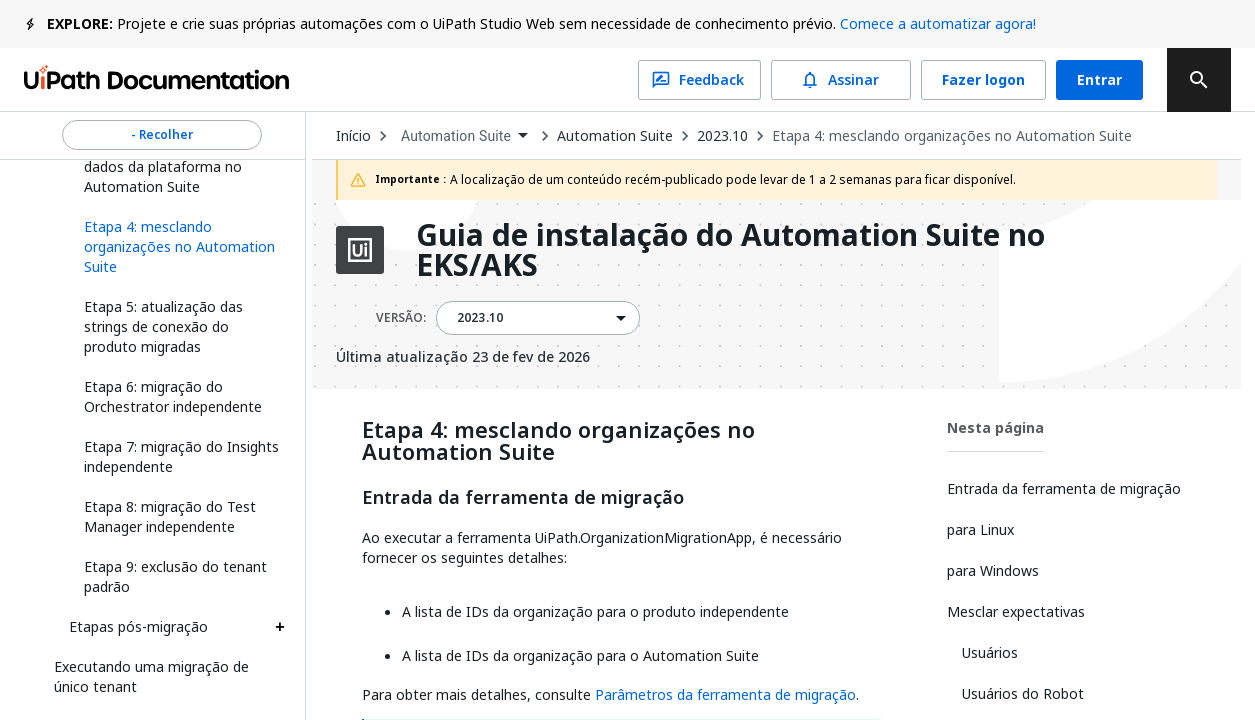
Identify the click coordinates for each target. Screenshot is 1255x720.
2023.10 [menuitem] (480, 318)
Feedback (699, 80)
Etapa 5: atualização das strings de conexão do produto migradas (163, 326)
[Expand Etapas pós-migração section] (280, 627)
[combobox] (464, 136)
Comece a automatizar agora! (938, 23)
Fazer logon (983, 80)
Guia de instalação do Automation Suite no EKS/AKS (730, 250)
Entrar (1099, 80)
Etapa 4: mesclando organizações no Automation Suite (952, 136)
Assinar (841, 80)
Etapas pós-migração (138, 626)
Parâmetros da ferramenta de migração (725, 694)
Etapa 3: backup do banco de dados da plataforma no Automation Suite (178, 166)
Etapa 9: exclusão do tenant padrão (175, 576)
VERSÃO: (401, 318)
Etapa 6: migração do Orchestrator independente (173, 396)
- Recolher (162, 135)
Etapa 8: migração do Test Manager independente (170, 516)
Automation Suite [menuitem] (456, 136)
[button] (177, 247)
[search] (1199, 80)
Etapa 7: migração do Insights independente (181, 456)
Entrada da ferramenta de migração (523, 498)
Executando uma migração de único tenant (151, 676)
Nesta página (995, 427)
